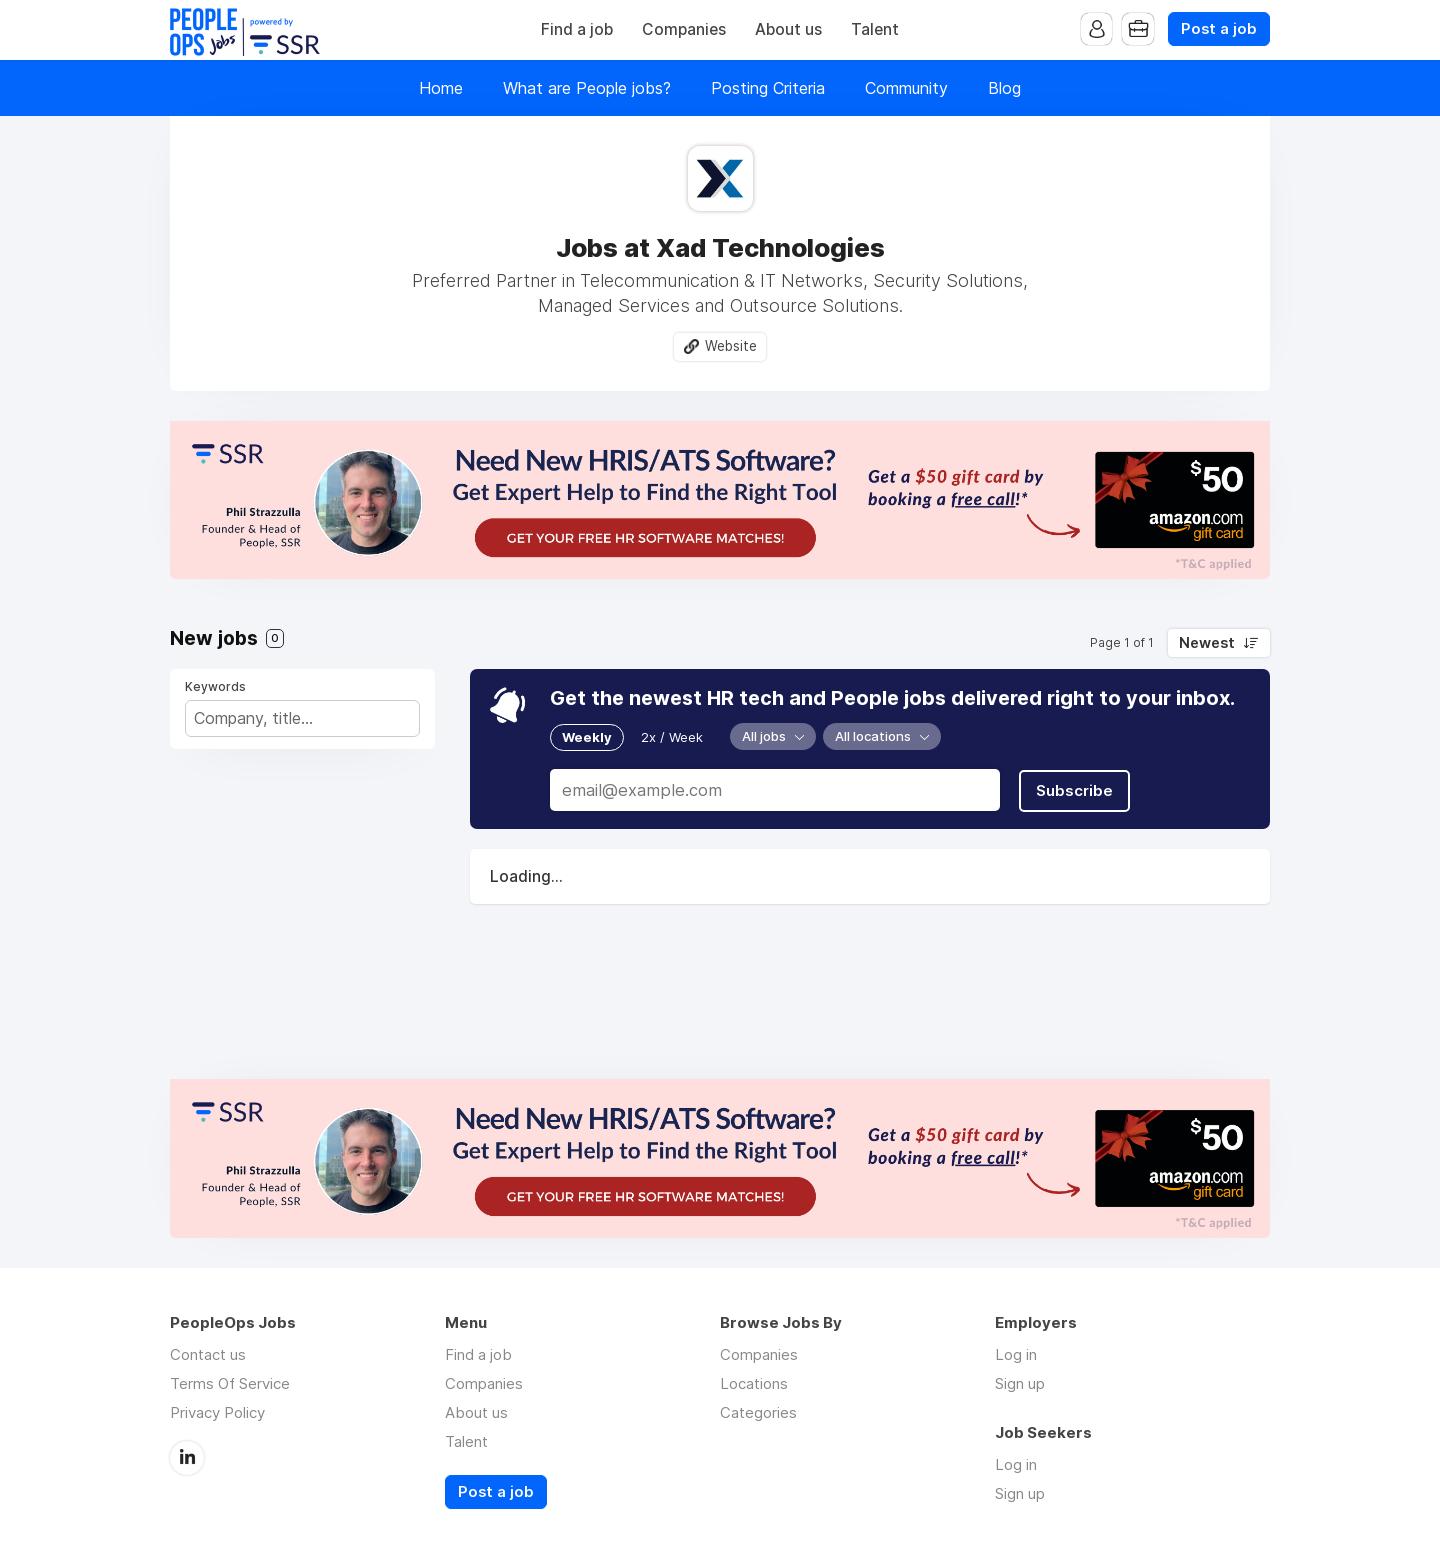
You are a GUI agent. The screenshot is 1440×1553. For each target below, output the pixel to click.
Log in (1016, 1354)
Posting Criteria (768, 88)
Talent (875, 29)
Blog (1004, 88)
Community (906, 88)
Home (441, 88)
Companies (684, 29)
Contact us (208, 1354)
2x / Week (672, 737)
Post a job (1219, 29)
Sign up (1020, 1383)
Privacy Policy (217, 1412)
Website (731, 346)
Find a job (577, 29)
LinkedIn (187, 1457)
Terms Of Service (230, 1383)
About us (788, 29)
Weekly (587, 737)
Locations (754, 1383)
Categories (758, 1412)
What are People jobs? (587, 88)
